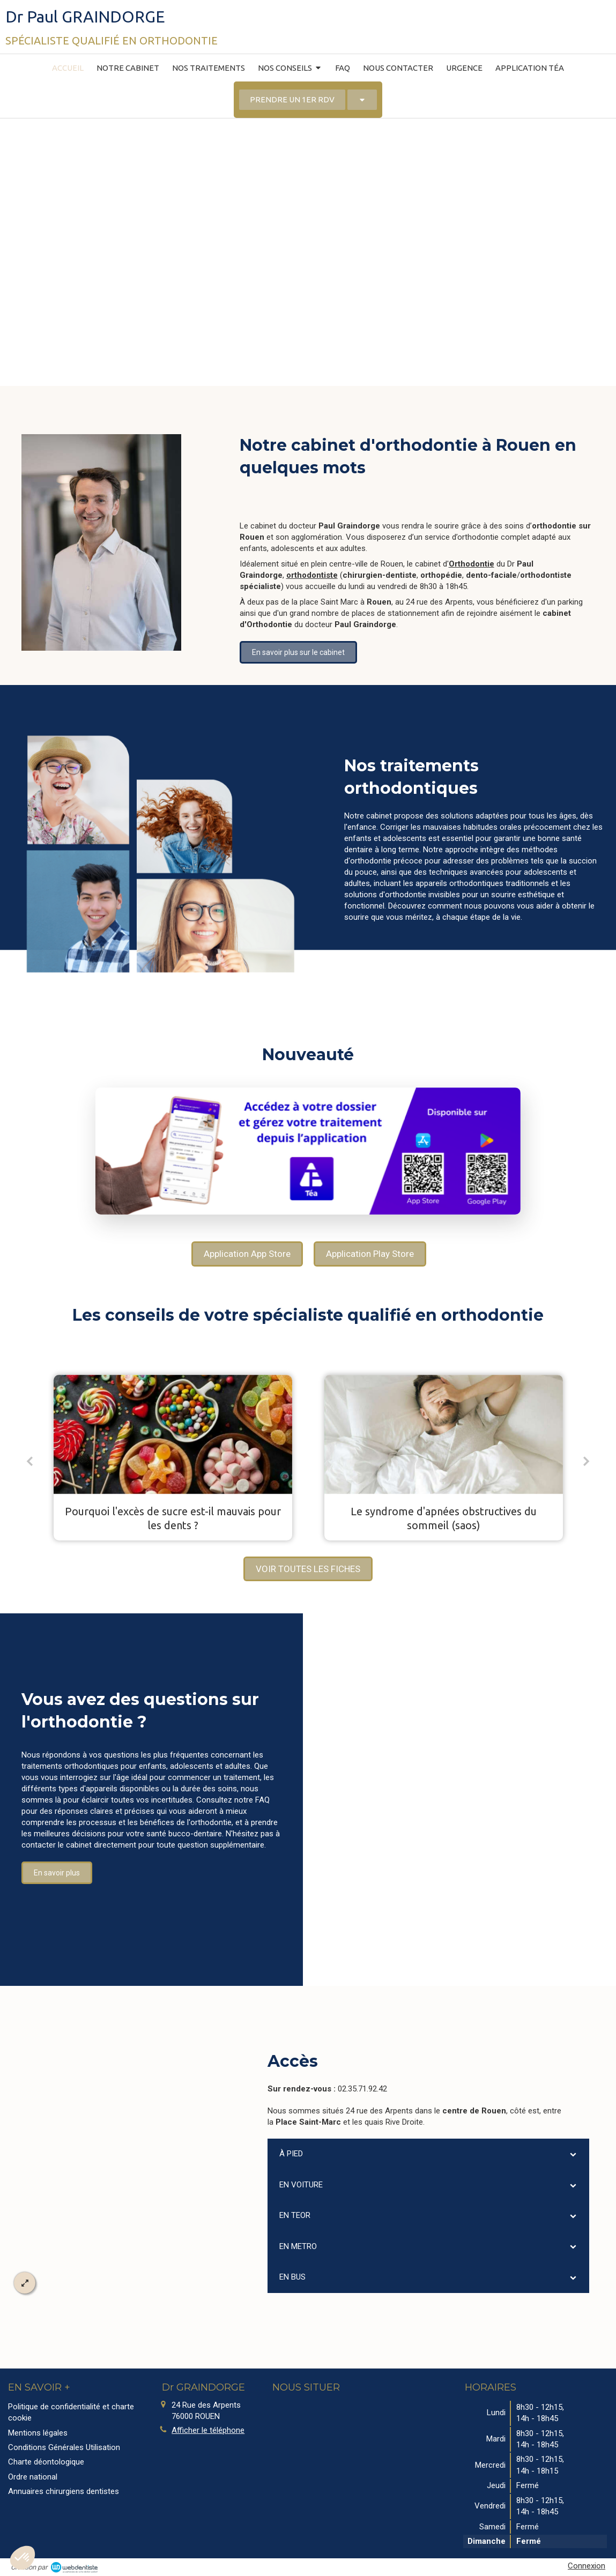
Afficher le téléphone (208, 2430)
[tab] (428, 2154)
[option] (173, 1458)
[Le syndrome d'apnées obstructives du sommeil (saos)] (443, 1434)
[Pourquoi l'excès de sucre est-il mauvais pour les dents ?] (173, 1434)
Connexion (586, 2566)
